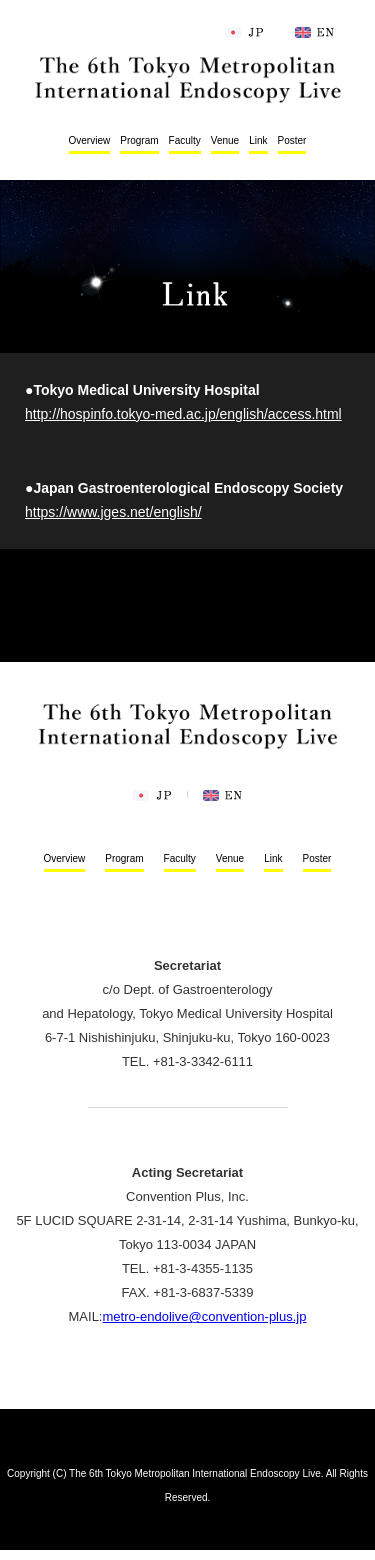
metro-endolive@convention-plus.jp (204, 1316)
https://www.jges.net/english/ (113, 512)
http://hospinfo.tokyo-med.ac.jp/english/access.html (183, 414)
